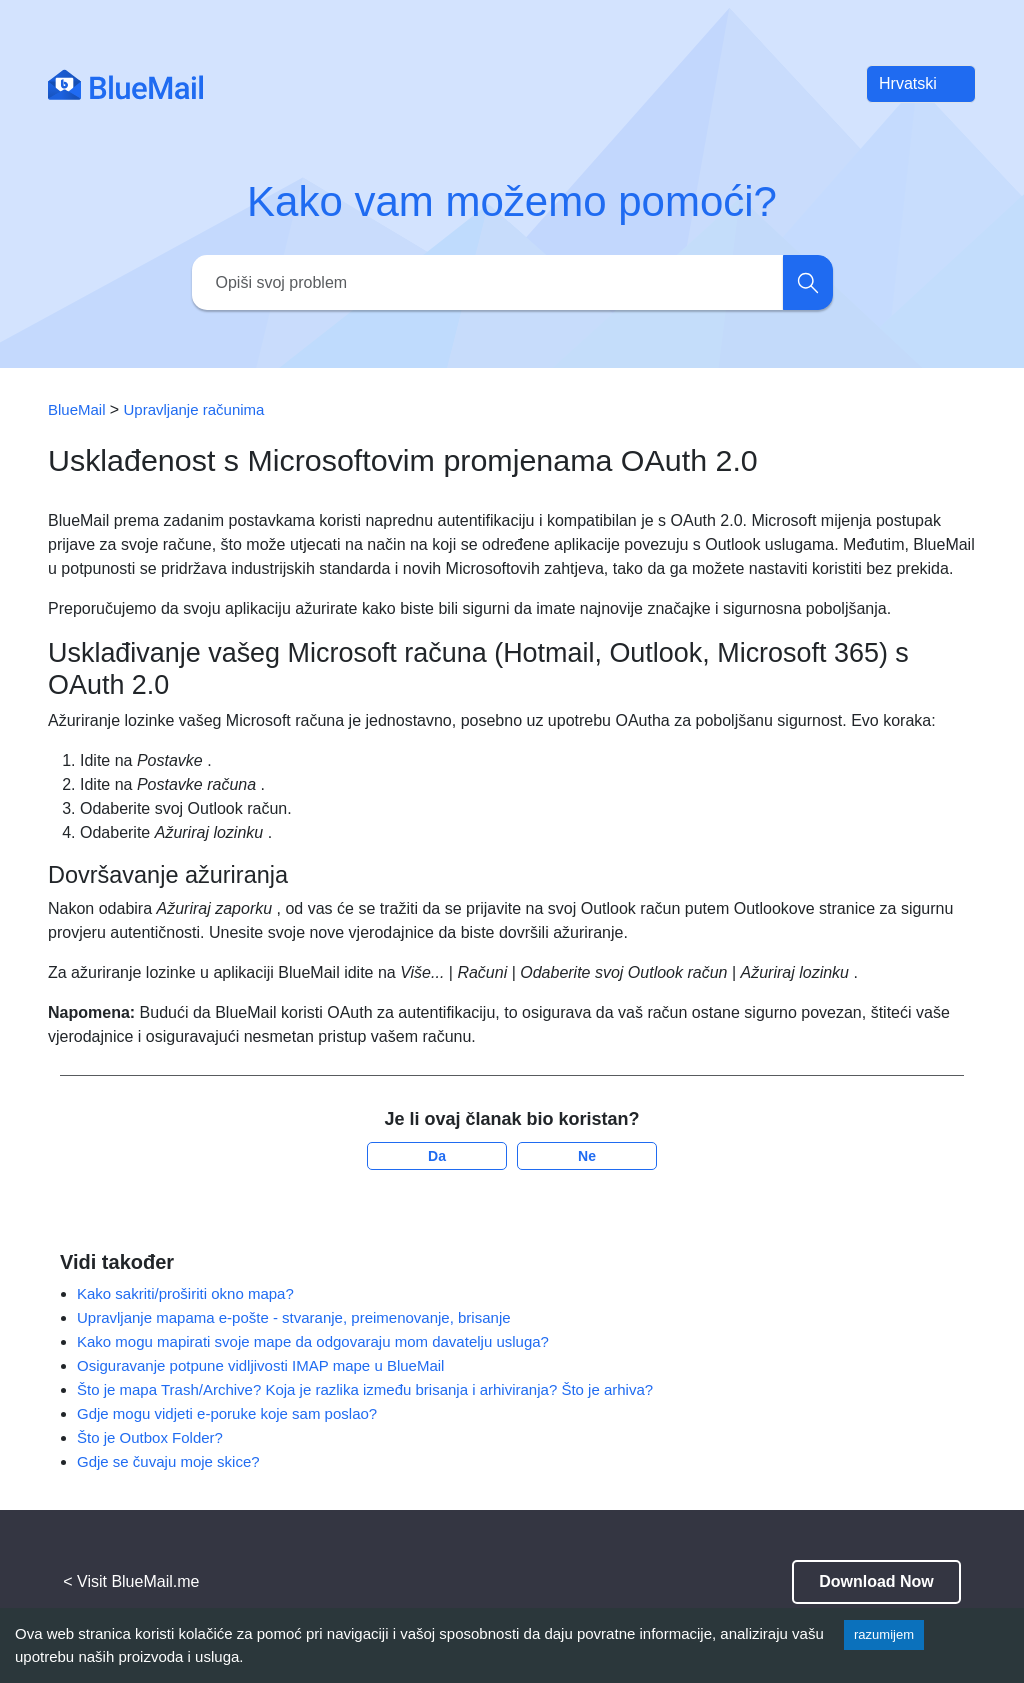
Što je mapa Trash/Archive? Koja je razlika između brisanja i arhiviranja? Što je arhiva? (365, 1389)
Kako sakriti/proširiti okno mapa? (185, 1293)
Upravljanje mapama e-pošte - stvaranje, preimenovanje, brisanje (294, 1317)
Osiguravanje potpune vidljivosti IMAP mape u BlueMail (260, 1365)
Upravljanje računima (194, 409)
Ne (587, 1156)
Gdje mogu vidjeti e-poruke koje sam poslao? (227, 1413)
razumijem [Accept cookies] (884, 1634)
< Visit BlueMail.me (131, 1581)
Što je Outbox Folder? (150, 1437)
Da (437, 1156)
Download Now (876, 1581)
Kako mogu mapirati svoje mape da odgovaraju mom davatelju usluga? (313, 1341)
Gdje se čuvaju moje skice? (168, 1461)
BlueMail (79, 409)
